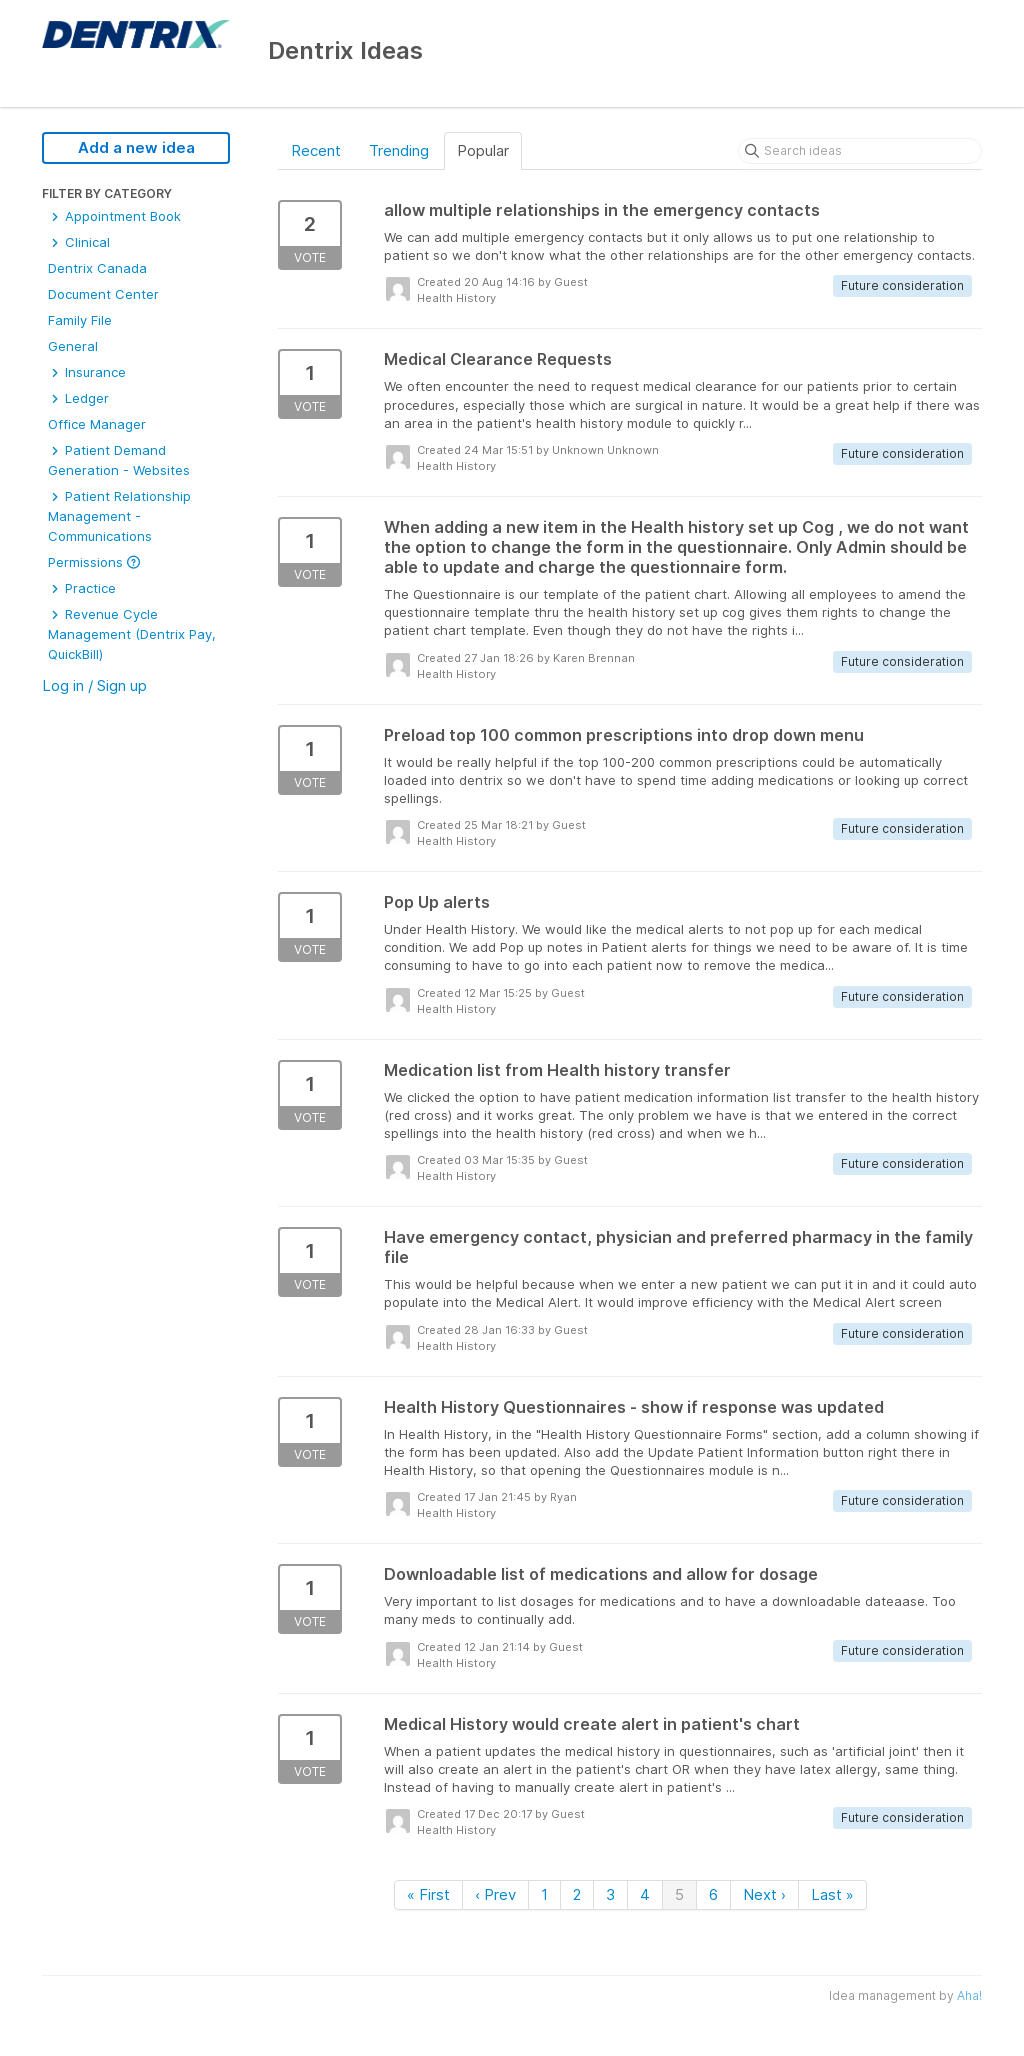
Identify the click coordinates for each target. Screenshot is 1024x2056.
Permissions (94, 562)
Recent (316, 150)
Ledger (78, 398)
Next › (764, 1894)
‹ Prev (495, 1894)
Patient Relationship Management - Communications (119, 516)
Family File (80, 320)
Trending (399, 150)
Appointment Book (114, 216)
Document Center (103, 294)
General (73, 346)
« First (428, 1894)
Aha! (969, 1995)
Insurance (87, 372)
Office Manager (97, 424)
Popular (483, 150)
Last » (832, 1894)
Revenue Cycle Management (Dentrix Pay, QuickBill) (132, 634)
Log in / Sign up (94, 685)
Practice (82, 588)
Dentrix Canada (97, 268)
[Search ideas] (860, 151)
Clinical (79, 242)
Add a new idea (136, 147)
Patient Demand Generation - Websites (119, 460)
